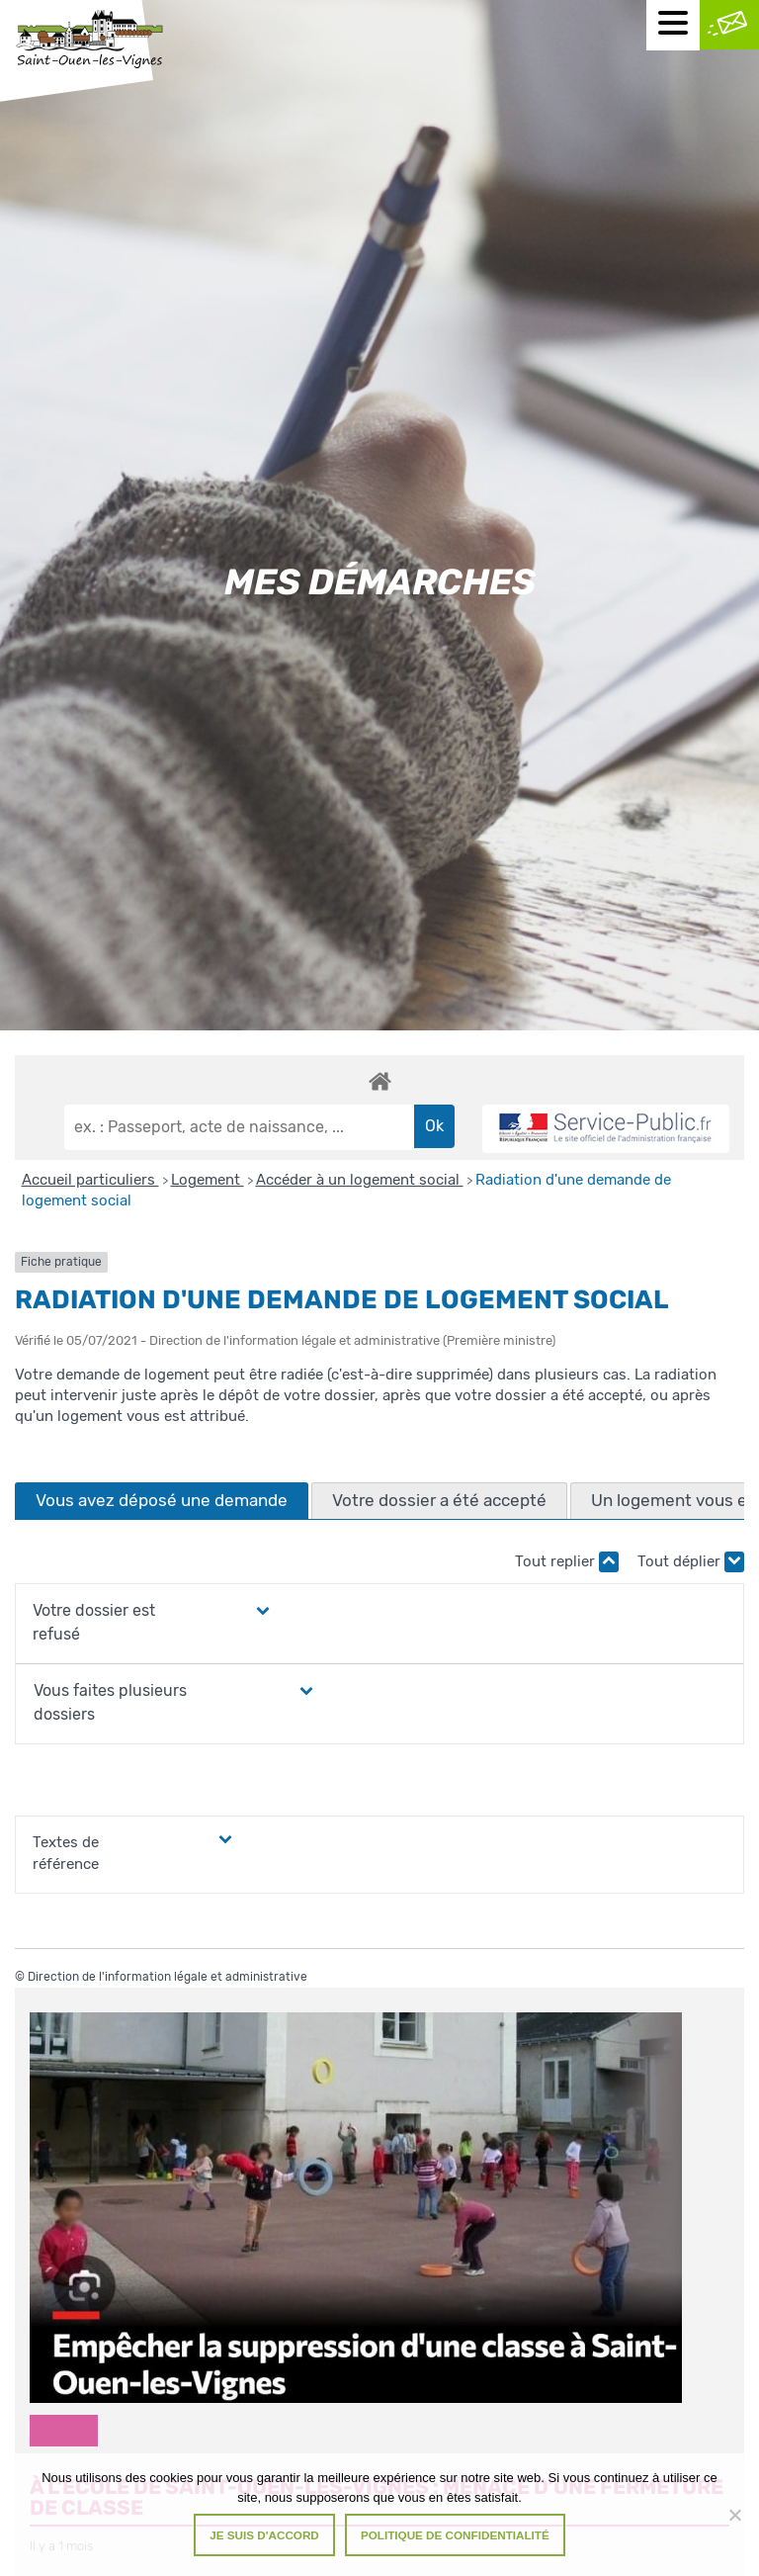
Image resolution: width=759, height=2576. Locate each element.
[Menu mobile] (673, 25)
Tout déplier (690, 1562)
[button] (134, 1622)
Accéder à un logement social (360, 1180)
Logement (207, 1180)
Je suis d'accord (264, 2535)
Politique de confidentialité (455, 2535)
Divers (64, 2430)
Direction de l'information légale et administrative (167, 1977)
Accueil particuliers (90, 1180)
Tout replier (567, 1562)
